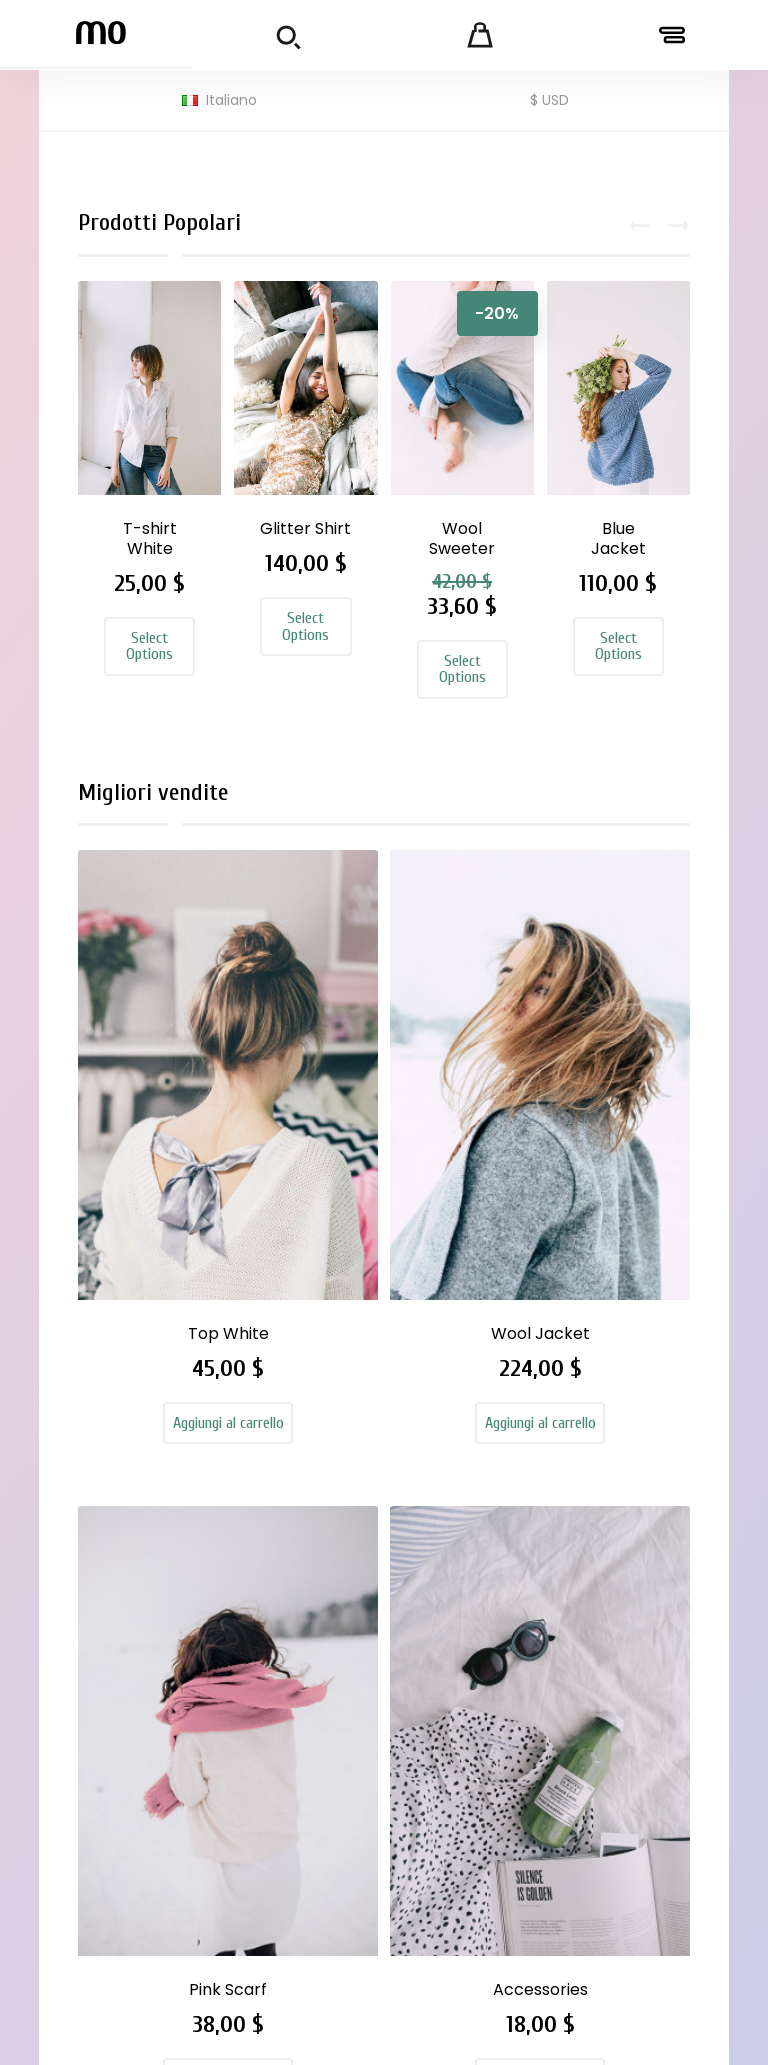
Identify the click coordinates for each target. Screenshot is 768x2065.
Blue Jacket (618, 538)
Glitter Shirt (305, 528)
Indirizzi (597, 1693)
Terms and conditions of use (476, 1689)
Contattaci (468, 1818)
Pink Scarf (462, 1113)
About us (461, 1739)
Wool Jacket (306, 1123)
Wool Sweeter (462, 538)
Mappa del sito (483, 1847)
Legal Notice (473, 1639)
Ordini (592, 1635)
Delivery (456, 1610)
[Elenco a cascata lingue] (219, 100)
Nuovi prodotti (336, 1614)
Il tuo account (631, 1541)
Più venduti (323, 1643)
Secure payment (461, 1778)
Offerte (311, 1585)
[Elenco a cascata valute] (549, 100)
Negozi (452, 1876)
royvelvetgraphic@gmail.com (174, 1776)
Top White (150, 1113)
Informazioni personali (616, 1595)
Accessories (619, 1113)
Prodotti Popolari (173, 222)
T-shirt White (150, 538)
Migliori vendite (167, 805)
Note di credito (625, 1664)
